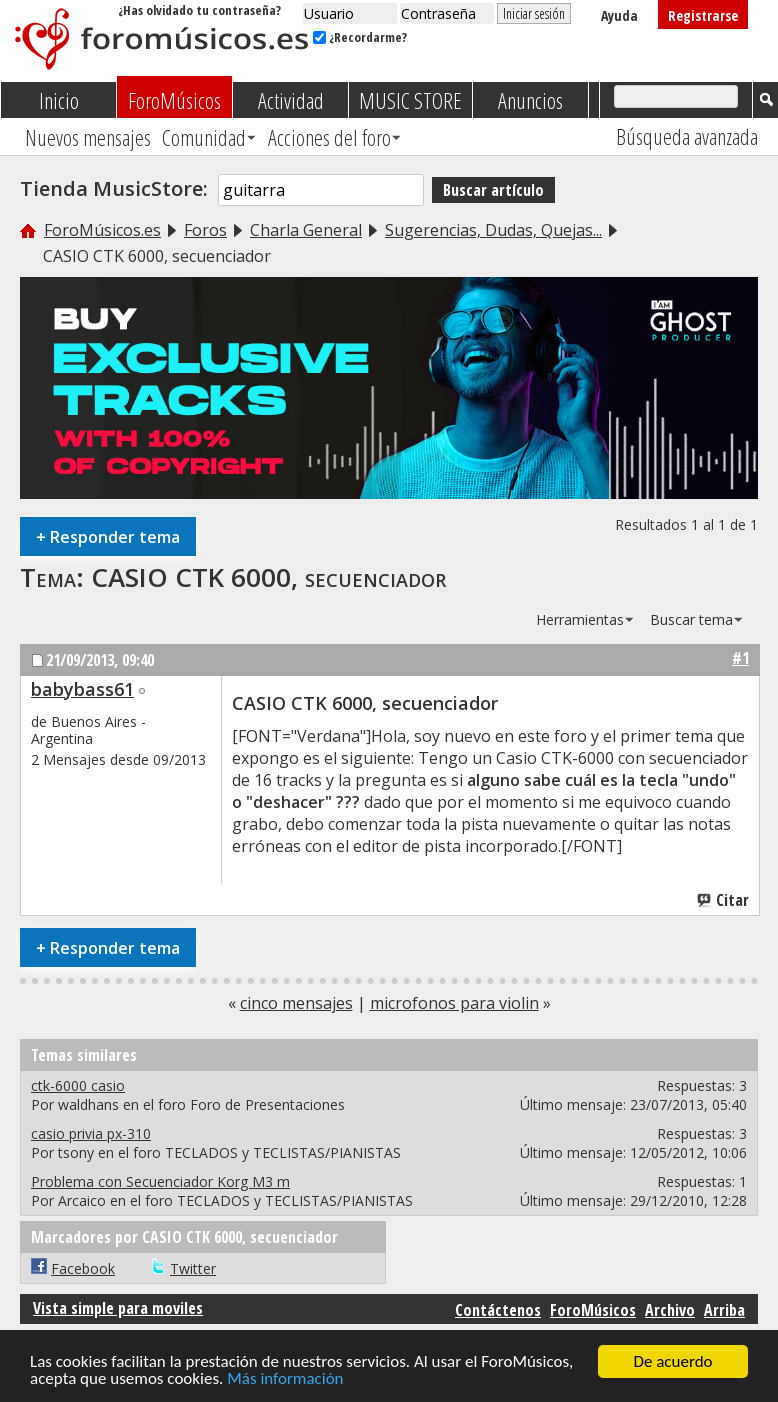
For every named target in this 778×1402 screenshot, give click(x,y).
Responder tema (108, 536)
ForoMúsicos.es (102, 230)
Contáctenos (498, 1310)
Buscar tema (691, 619)
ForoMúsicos (174, 100)
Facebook (83, 1268)
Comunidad (204, 137)
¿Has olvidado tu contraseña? (199, 10)
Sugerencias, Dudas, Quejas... (493, 230)
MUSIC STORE (410, 100)
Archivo (670, 1310)
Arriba (724, 1310)
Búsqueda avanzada (687, 136)
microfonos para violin (454, 1003)
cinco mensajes (296, 1003)
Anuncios (530, 100)
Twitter (193, 1268)
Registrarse (703, 15)
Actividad (291, 100)
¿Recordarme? (360, 37)
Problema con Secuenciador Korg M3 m (160, 1181)
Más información (285, 1379)
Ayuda (619, 15)
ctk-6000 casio (78, 1085)
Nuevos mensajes (88, 137)
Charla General (306, 230)
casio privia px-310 (91, 1133)
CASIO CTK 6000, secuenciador (268, 577)
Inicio (59, 100)
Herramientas (580, 619)
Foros (205, 230)
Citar (724, 900)
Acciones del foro (329, 137)
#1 (740, 658)
